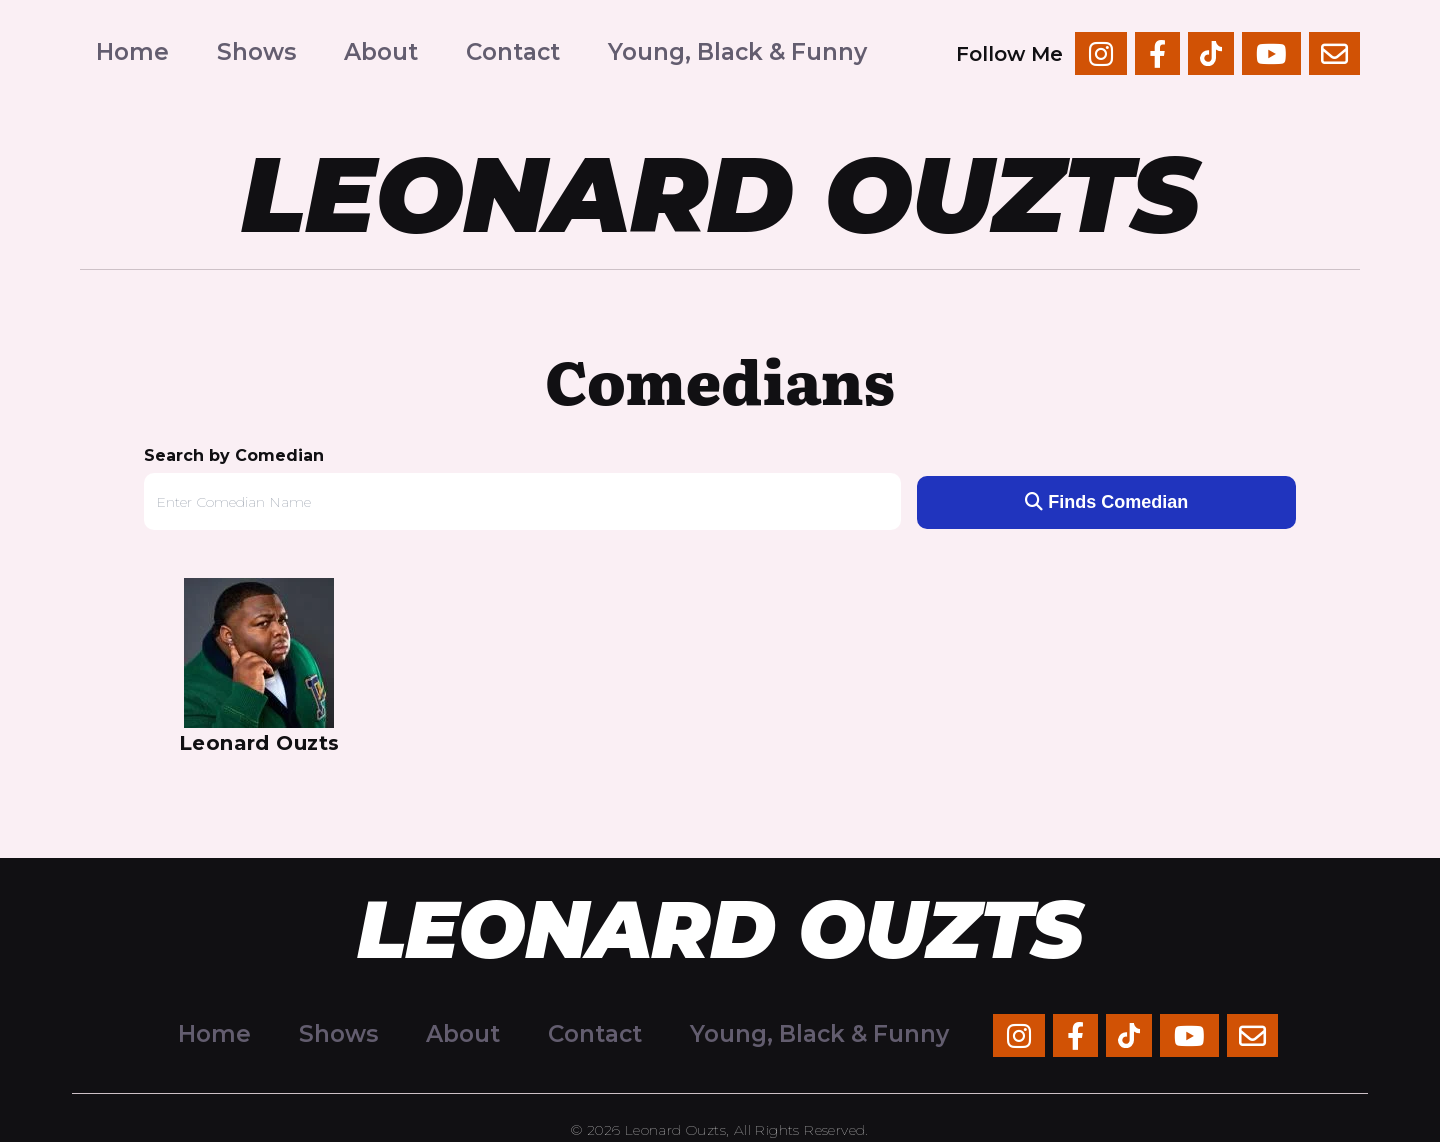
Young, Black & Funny (737, 52)
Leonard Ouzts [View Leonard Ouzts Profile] (259, 743)
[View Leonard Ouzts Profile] (259, 653)
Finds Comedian (1106, 502)
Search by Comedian (234, 455)
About (381, 52)
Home (132, 52)
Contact (513, 52)
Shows (256, 52)
